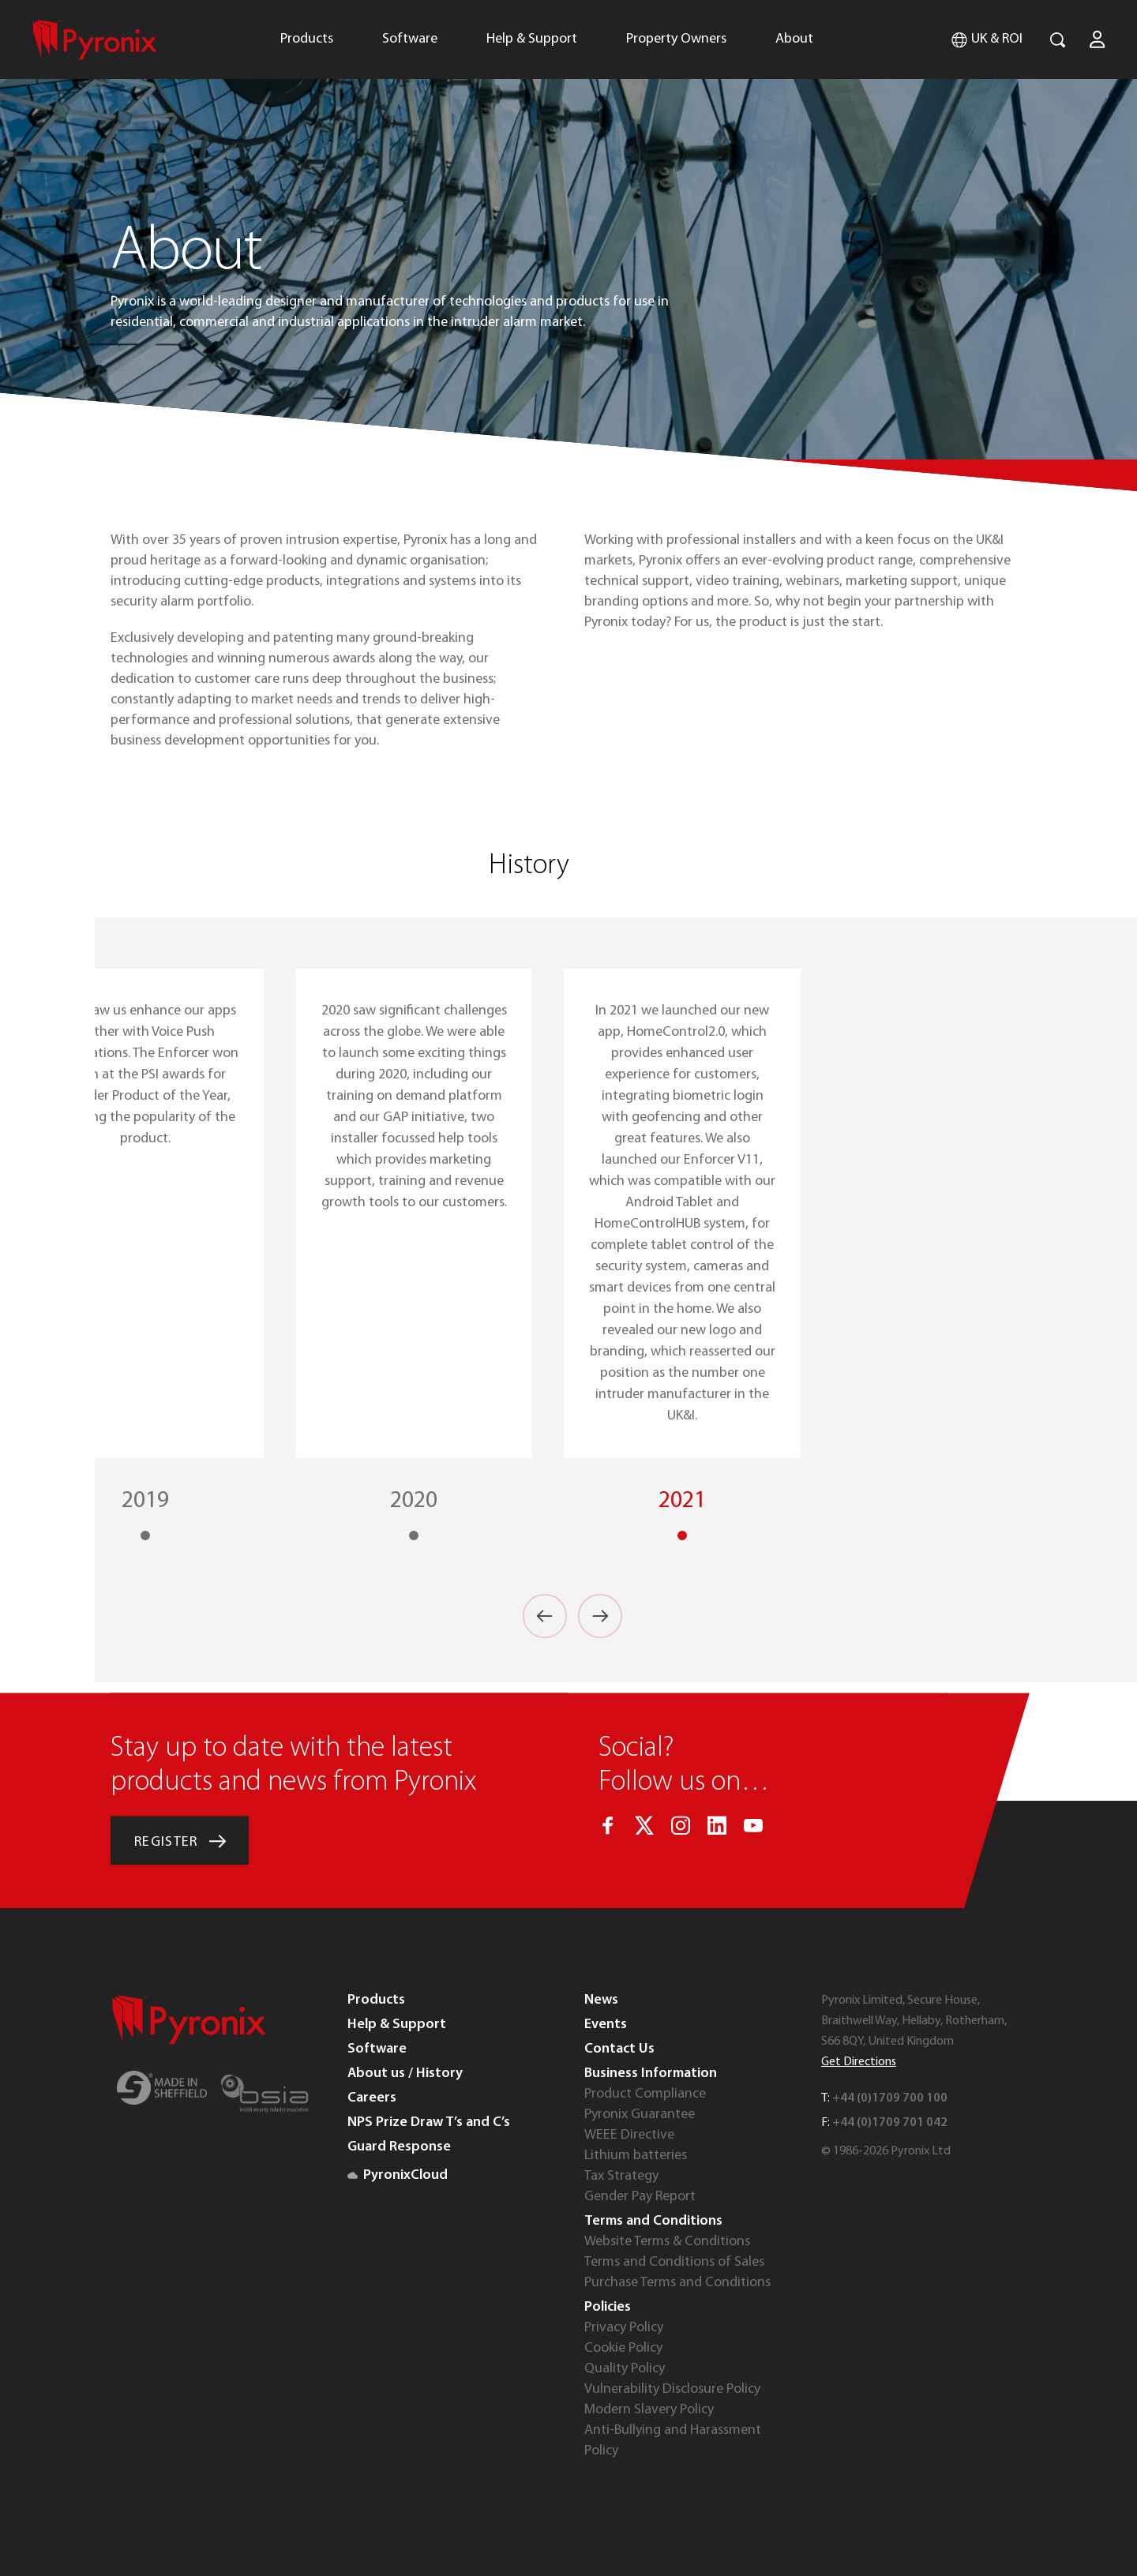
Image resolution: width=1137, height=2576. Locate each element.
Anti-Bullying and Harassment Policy (672, 2440)
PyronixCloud (397, 2175)
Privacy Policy (623, 2327)
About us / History (405, 2073)
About (794, 39)
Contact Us (619, 2049)
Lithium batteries (635, 2155)
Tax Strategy (621, 2176)
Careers (371, 2097)
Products (306, 39)
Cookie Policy (623, 2348)
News (601, 2000)
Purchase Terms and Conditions (677, 2282)
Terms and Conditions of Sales (674, 2262)
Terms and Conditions (653, 2221)
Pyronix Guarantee (639, 2114)
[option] (682, 1255)
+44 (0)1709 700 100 (890, 2098)
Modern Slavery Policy (649, 2409)
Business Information (650, 2073)
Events (605, 2024)
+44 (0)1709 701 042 (890, 2123)
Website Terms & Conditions (667, 2241)
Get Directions (858, 2062)
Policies (607, 2307)
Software (409, 39)
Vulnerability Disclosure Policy (672, 2389)
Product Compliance (645, 2094)
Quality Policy (624, 2368)
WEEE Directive (629, 2135)
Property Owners (676, 39)
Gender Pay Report (640, 2196)
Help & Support (531, 39)
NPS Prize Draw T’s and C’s (428, 2122)
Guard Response (399, 2146)
